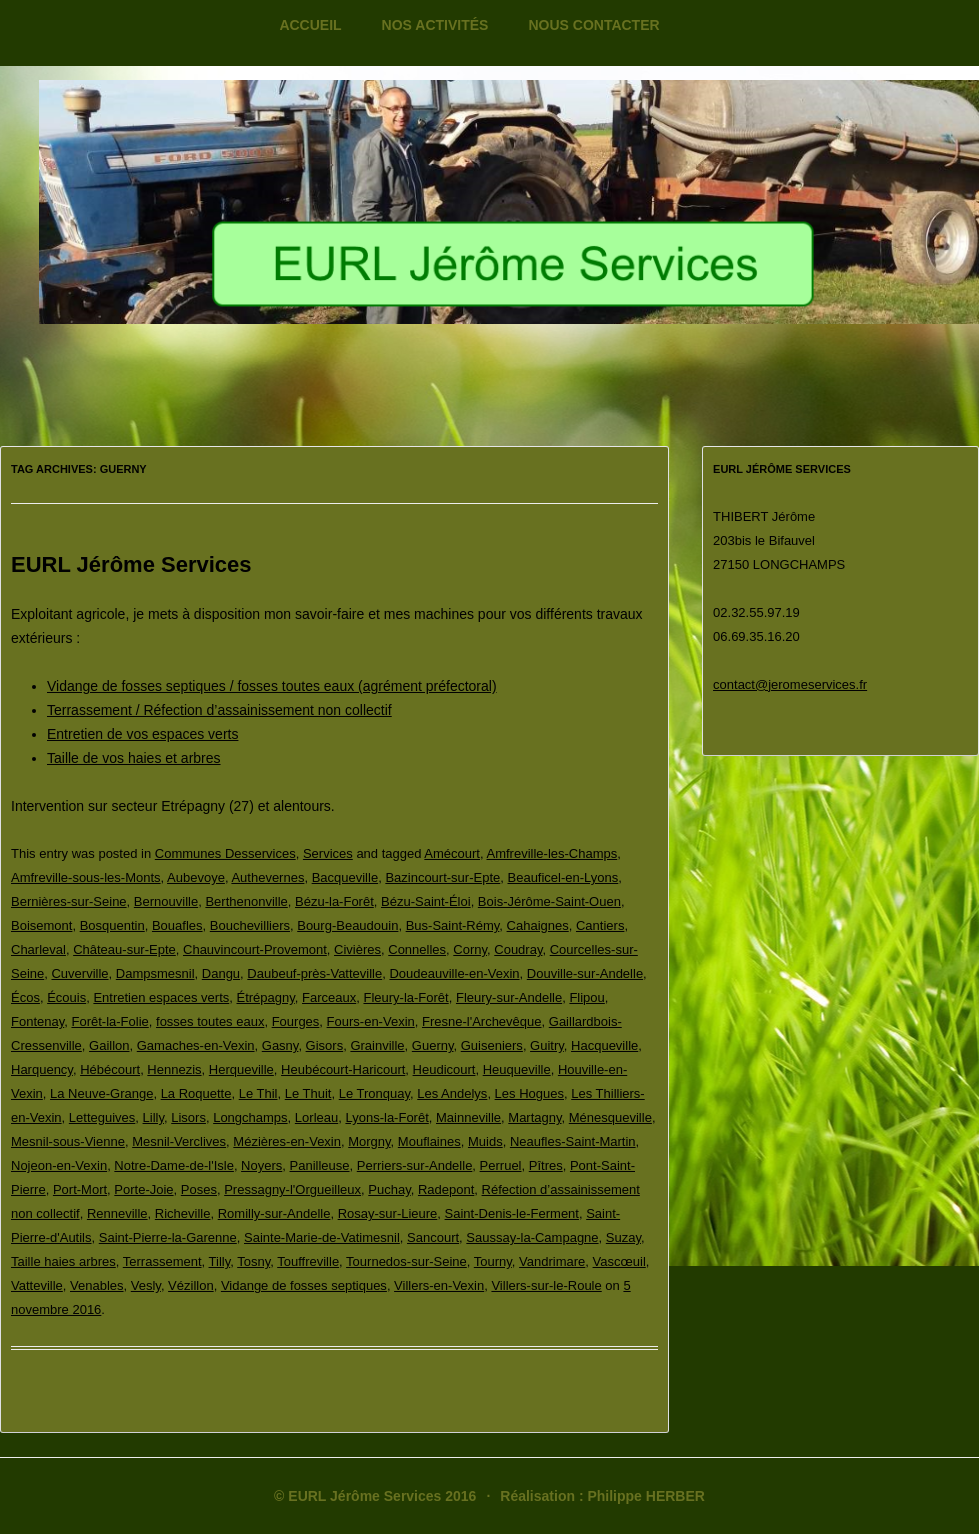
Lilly (153, 1117)
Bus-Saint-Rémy (453, 925)
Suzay (623, 1237)
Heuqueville (517, 1069)
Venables (97, 1285)
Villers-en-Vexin (439, 1285)
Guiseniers (492, 1045)
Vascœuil (619, 1261)
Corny (470, 949)
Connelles (417, 949)
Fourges (296, 1021)
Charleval (38, 949)
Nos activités (435, 25)
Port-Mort (80, 1189)
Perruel (501, 1165)
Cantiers (600, 925)
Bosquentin (112, 925)
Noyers (261, 1165)
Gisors (325, 1045)
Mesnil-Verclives (179, 1141)
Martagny (534, 1117)
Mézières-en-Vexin (287, 1141)
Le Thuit (308, 1093)
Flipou (586, 997)
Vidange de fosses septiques (304, 1285)
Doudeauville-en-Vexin (454, 973)
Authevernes (267, 877)
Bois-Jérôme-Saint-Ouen (549, 901)
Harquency (42, 1069)
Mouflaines (429, 1141)
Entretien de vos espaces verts (142, 734)
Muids (485, 1141)
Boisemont (41, 925)
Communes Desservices (225, 853)
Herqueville (241, 1069)
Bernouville (166, 901)
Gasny (280, 1045)
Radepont (446, 1189)
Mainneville (468, 1117)
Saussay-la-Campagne (532, 1237)
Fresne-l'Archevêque (482, 1021)
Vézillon (191, 1285)
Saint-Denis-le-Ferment (512, 1213)
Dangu (221, 973)
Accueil (310, 25)
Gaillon (109, 1045)
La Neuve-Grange (101, 1093)
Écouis (66, 997)
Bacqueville (345, 877)
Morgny (369, 1141)
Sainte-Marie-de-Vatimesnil (322, 1237)
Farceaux (329, 997)
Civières (357, 949)
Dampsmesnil (155, 973)
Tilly (220, 1261)
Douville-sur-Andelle (585, 973)
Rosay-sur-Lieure (388, 1213)
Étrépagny (266, 997)
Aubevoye (196, 877)
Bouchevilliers (250, 925)
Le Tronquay (374, 1093)
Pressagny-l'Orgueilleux (292, 1189)
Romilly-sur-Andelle (274, 1213)
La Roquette (196, 1093)
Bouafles (177, 925)
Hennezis (174, 1069)
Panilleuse (320, 1165)
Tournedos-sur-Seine (406, 1261)
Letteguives (102, 1117)
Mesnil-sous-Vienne (68, 1141)
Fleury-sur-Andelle (509, 997)
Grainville (377, 1045)
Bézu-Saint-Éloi (426, 901)
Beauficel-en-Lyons (563, 877)
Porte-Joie (143, 1189)
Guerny (433, 1045)
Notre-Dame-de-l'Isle (174, 1165)
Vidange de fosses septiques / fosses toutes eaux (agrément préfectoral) (272, 686)
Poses (199, 1189)
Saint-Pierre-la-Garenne (168, 1237)
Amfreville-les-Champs (552, 853)
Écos (25, 997)
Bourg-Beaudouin (347, 925)
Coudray (518, 949)
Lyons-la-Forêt (386, 1117)
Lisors (188, 1117)
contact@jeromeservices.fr (790, 684)
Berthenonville (246, 901)
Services (328, 853)
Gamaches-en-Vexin (196, 1045)
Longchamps (250, 1117)
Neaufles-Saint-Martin (573, 1141)
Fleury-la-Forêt (405, 997)
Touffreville (308, 1261)
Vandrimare (552, 1261)
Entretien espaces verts (161, 997)
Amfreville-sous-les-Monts (86, 877)
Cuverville (79, 973)
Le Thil (258, 1093)
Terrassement (162, 1261)
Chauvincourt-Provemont (255, 949)
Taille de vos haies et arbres (134, 758)
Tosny (253, 1261)
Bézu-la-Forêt (334, 901)
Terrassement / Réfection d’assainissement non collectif (219, 710)
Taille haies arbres (63, 1261)
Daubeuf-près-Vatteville (314, 973)
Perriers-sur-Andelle (415, 1165)
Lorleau (316, 1117)
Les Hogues (529, 1093)
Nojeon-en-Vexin (59, 1165)
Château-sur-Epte (124, 949)
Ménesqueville (610, 1117)
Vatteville (37, 1285)
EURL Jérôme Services (131, 564)
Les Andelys (452, 1093)
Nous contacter (593, 25)
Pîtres (546, 1165)
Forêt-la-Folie (109, 1021)
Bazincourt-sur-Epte (442, 877)
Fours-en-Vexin (371, 1021)
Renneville (117, 1213)
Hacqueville (604, 1045)
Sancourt (433, 1237)
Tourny (493, 1261)
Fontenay (37, 1021)
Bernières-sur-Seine (69, 901)
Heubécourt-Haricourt (343, 1069)
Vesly (146, 1285)
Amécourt (452, 853)
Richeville (183, 1213)
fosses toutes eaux (210, 1021)
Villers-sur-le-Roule (546, 1285)
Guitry (547, 1045)
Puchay (389, 1189)
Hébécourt (110, 1069)
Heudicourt (444, 1069)
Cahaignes (538, 925)
